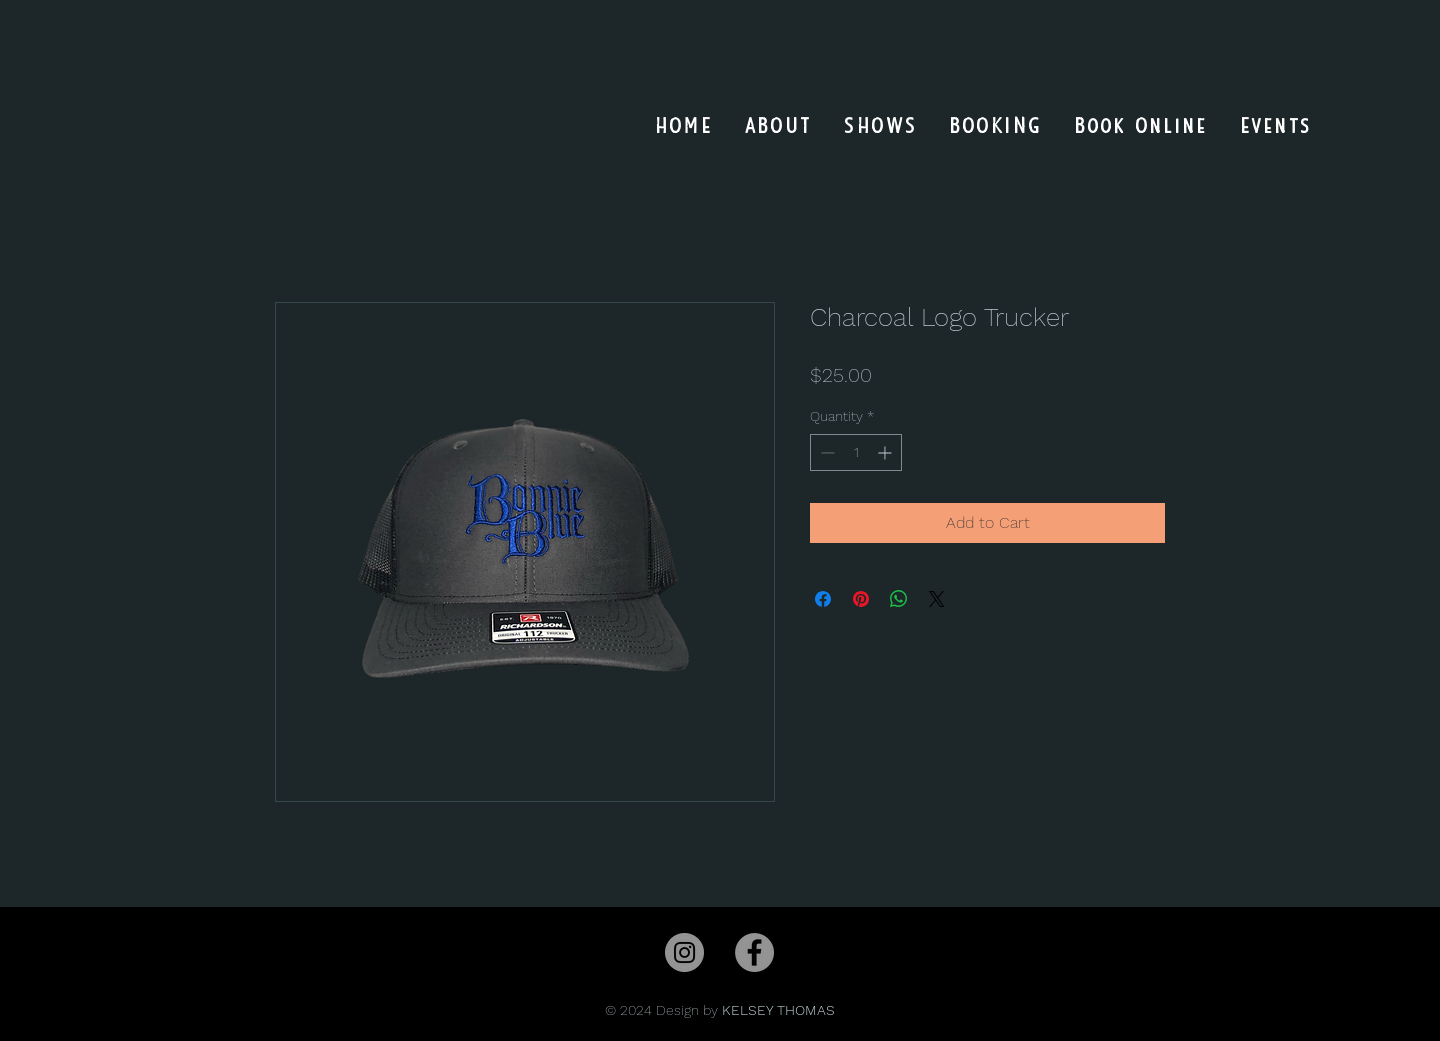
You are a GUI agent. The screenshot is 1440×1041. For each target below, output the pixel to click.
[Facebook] (754, 952)
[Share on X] (937, 599)
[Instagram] (684, 952)
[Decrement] (825, 452)
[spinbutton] (856, 452)
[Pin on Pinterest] (861, 599)
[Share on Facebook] (823, 599)
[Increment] (886, 452)
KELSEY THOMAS (778, 1010)
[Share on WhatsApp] (899, 599)
